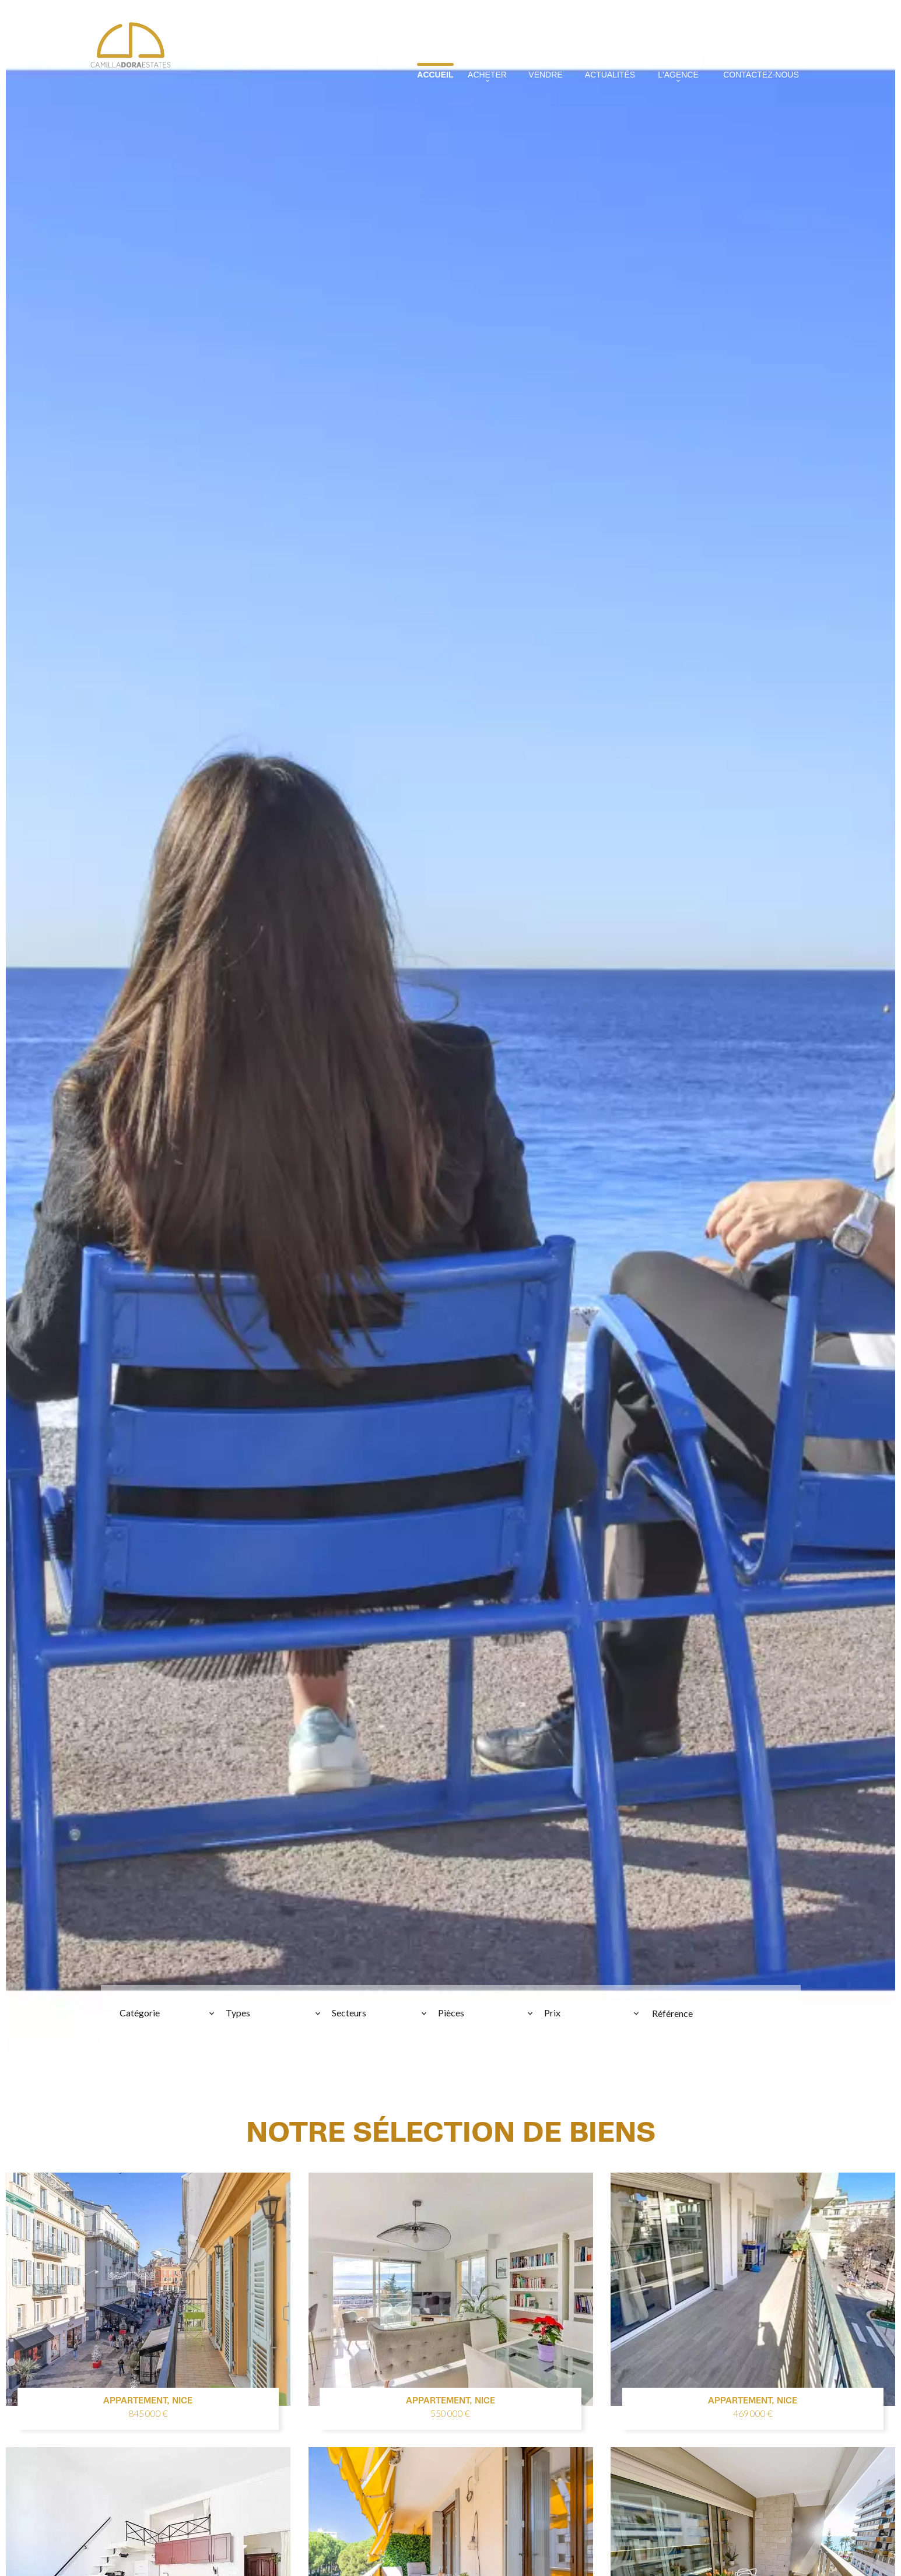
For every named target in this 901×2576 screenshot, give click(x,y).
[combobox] (167, 2013)
